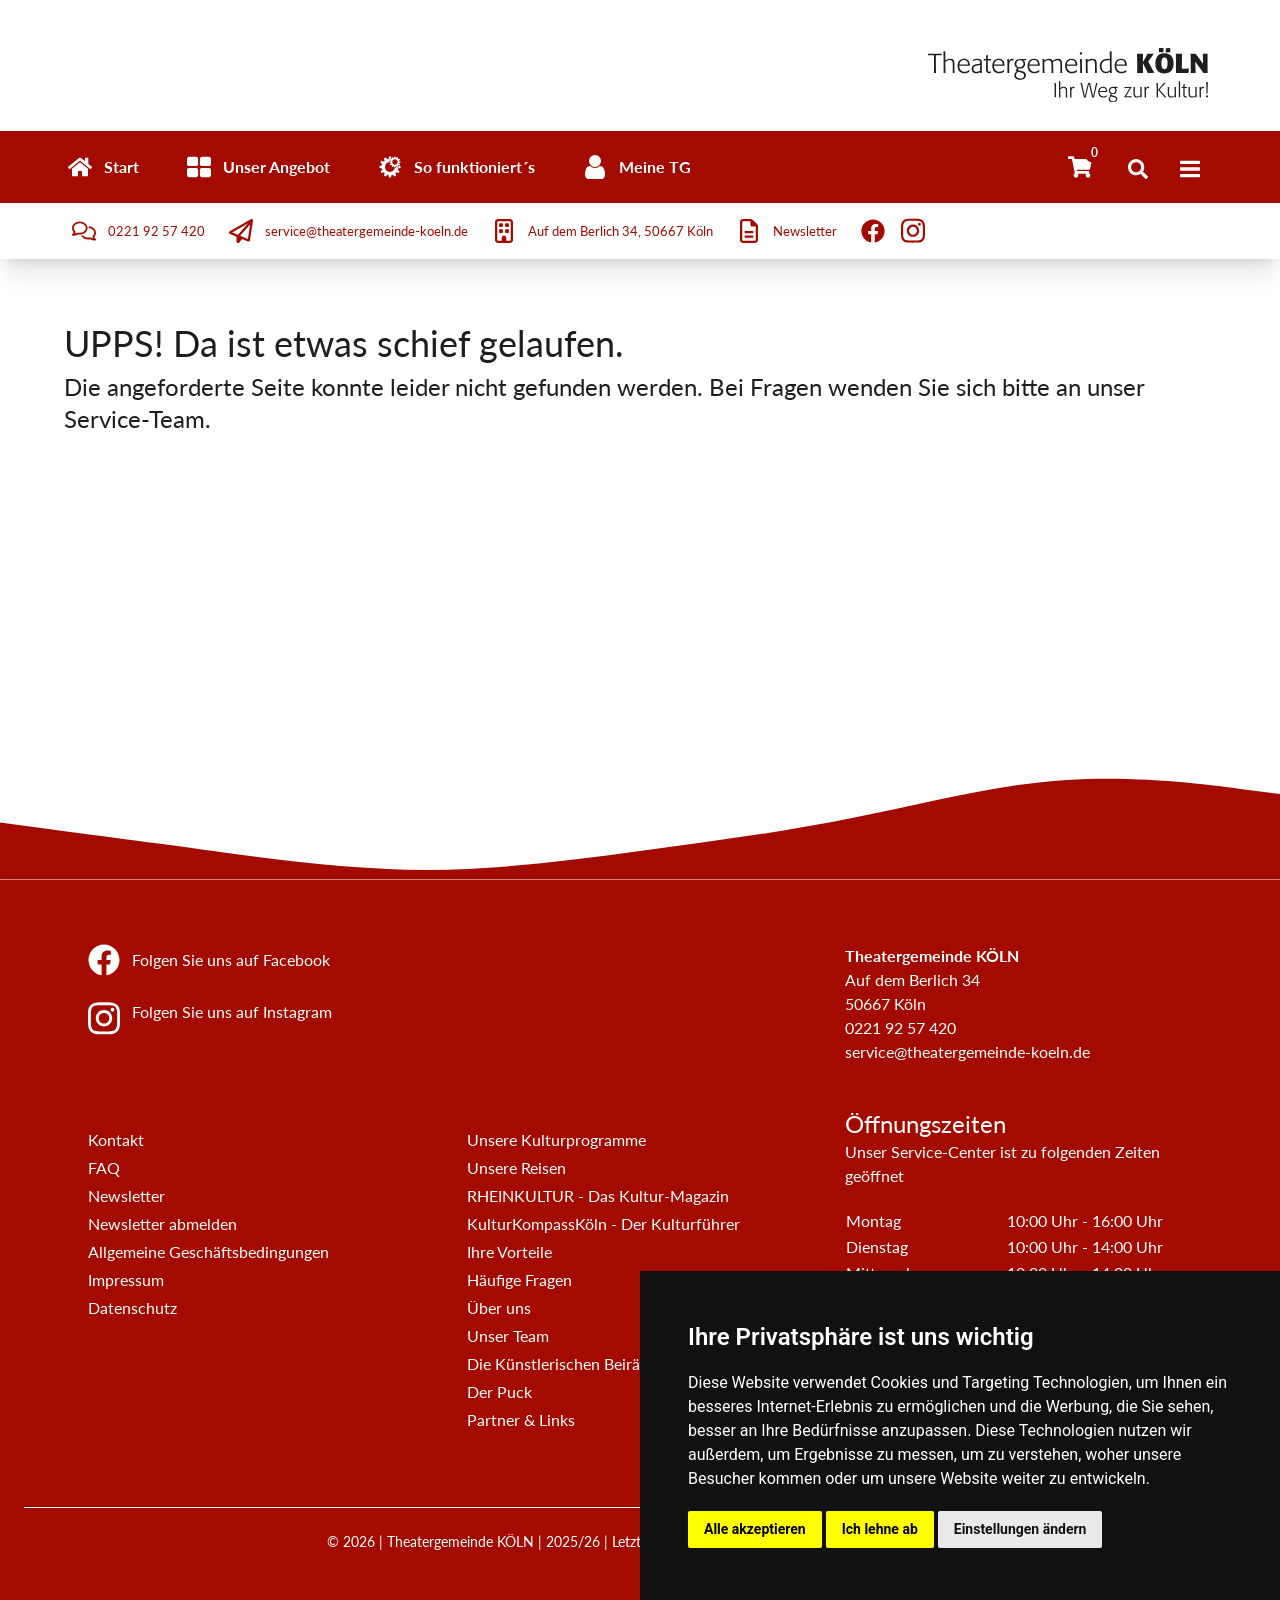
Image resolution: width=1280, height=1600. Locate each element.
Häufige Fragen (519, 1279)
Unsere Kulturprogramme (556, 1139)
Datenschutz (132, 1307)
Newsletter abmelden (162, 1223)
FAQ (104, 1167)
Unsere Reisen (516, 1167)
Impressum (126, 1279)
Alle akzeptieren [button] (755, 1529)
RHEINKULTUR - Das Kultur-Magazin (598, 1195)
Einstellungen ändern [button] (1020, 1529)
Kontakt (116, 1139)
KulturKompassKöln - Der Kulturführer (603, 1223)
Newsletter (126, 1195)
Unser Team (508, 1335)
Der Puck (499, 1391)
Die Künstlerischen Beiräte (560, 1363)
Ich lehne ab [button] (880, 1529)
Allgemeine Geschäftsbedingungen (208, 1251)
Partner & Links (521, 1419)
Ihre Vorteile (509, 1251)
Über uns (499, 1307)
